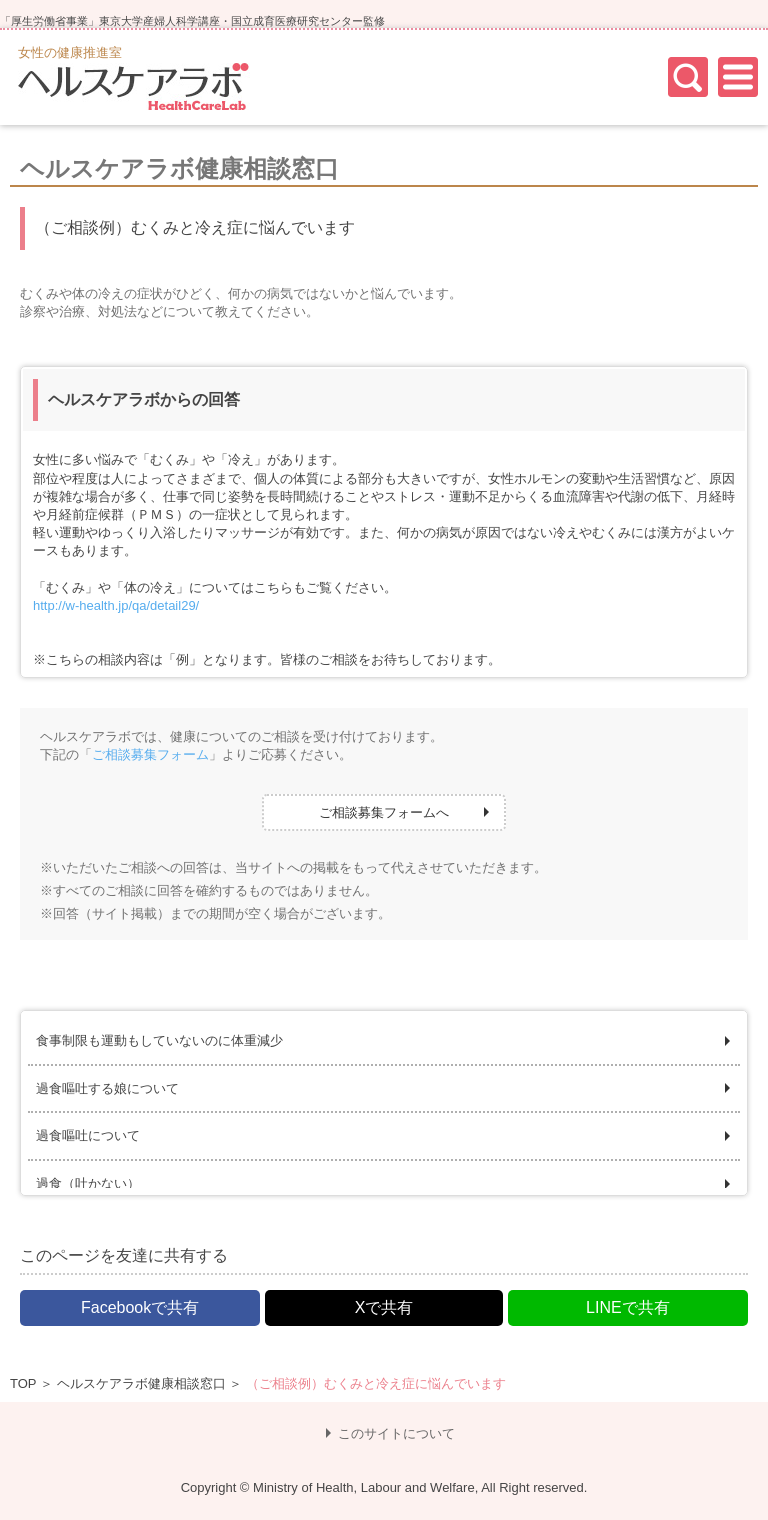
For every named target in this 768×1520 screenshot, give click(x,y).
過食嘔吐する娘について (107, 1088)
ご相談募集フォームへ (384, 812)
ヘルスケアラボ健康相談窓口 (141, 1383)
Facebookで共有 (140, 1307)
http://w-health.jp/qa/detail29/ (116, 605)
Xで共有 (384, 1307)
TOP (23, 1383)
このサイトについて (396, 1433)
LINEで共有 (628, 1307)
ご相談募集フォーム (150, 754)
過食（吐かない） (88, 1183)
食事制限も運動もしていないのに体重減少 (159, 1040)
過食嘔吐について (88, 1135)
